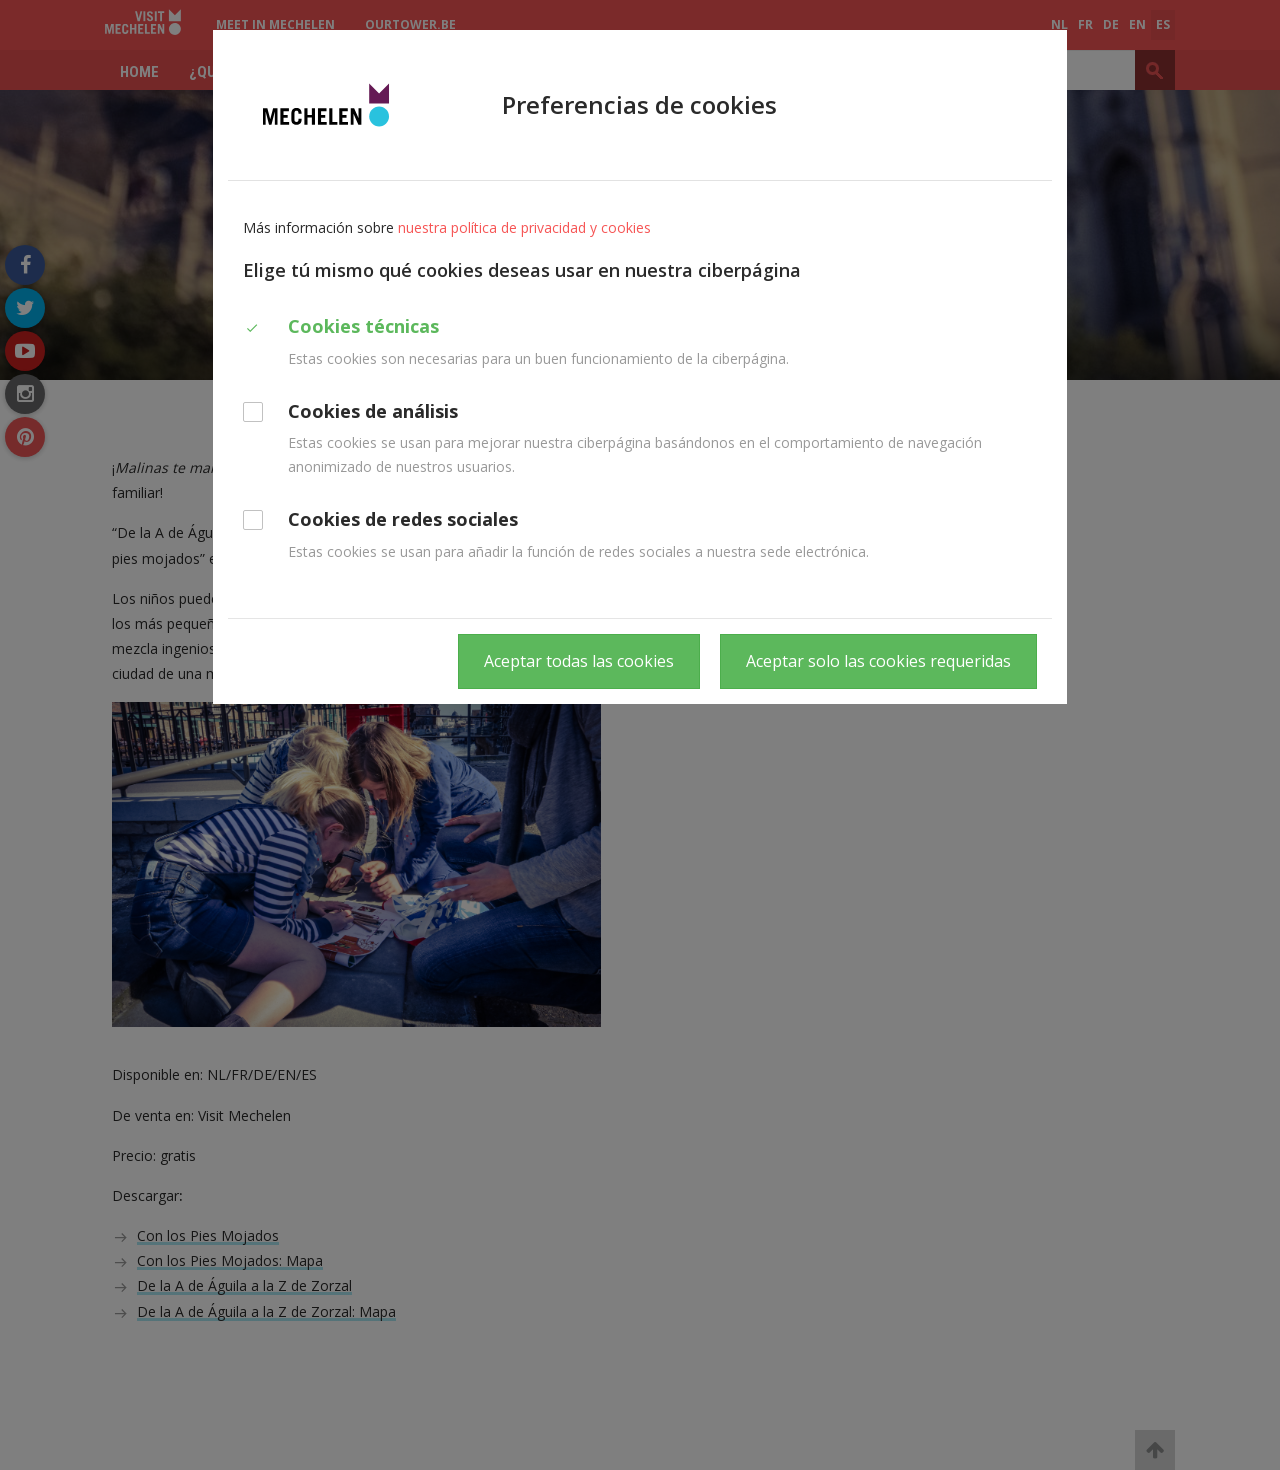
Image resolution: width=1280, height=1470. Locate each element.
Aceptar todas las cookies (579, 661)
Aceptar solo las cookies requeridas (878, 661)
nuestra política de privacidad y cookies (524, 227)
